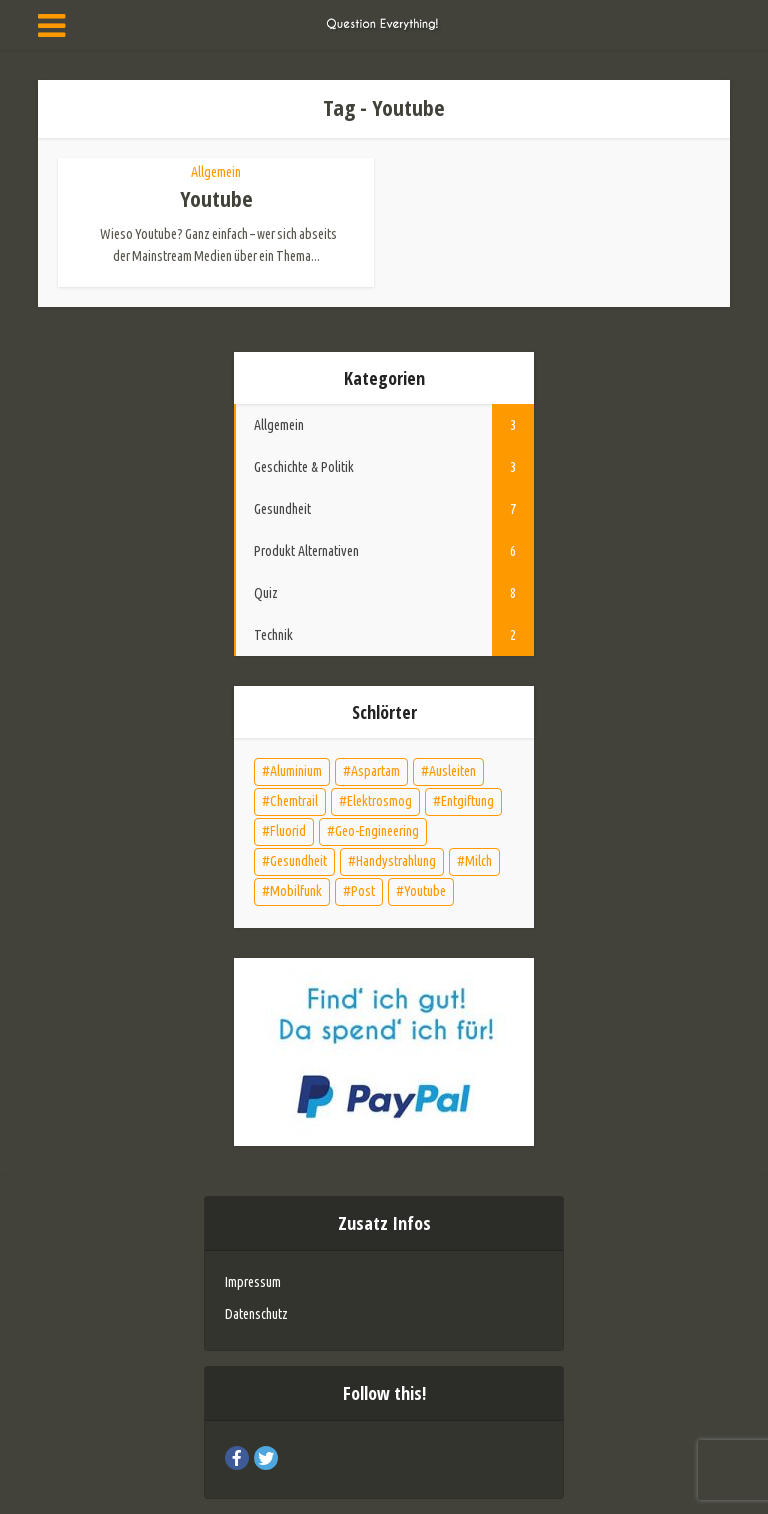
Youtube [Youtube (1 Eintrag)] (425, 891)
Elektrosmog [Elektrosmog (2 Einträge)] (379, 801)
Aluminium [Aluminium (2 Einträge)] (296, 771)
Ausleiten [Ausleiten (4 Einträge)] (452, 771)
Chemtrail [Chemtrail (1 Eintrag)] (294, 801)
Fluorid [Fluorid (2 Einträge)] (288, 831)
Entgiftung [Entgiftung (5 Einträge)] (467, 801)
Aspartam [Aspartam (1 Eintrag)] (375, 771)
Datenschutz (256, 1314)
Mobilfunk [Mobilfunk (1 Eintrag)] (296, 891)
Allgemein (216, 172)
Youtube (216, 198)
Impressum (253, 1282)
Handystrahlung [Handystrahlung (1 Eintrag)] (396, 861)
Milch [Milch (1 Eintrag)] (478, 861)
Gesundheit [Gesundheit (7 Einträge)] (298, 861)
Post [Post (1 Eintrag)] (363, 891)
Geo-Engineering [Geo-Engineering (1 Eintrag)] (377, 831)
